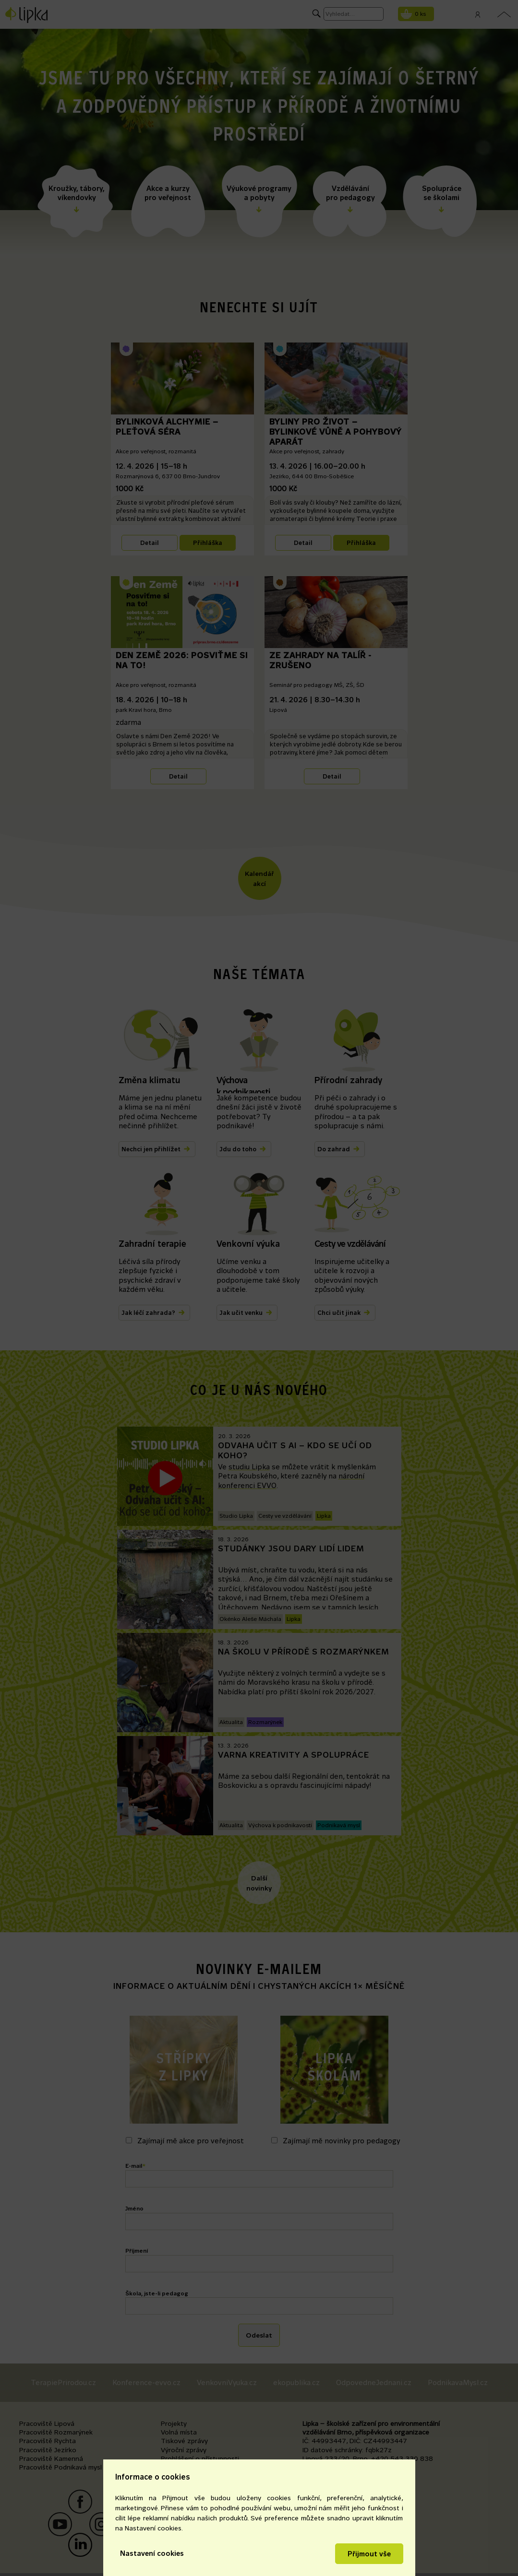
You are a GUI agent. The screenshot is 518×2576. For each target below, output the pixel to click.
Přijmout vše (369, 2554)
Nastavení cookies (152, 2553)
